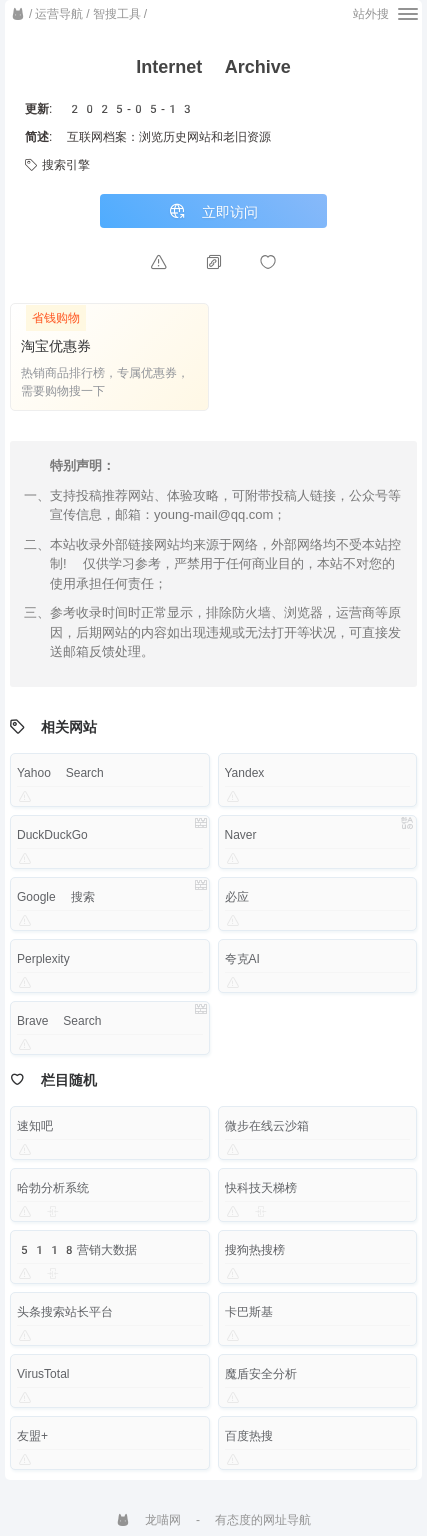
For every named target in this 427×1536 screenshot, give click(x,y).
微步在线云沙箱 (267, 1126)
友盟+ (32, 1436)
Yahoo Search (60, 773)
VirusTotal (43, 1374)
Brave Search (59, 1021)
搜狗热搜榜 (255, 1250)
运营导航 (59, 14)
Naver (241, 835)
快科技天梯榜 (261, 1188)
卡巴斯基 (249, 1312)
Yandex (245, 773)
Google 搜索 (56, 897)
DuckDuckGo (52, 835)
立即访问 (213, 211)
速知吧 (35, 1126)
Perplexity (43, 959)
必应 (237, 897)
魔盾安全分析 (261, 1374)
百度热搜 (249, 1436)
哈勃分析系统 (53, 1188)
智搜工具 (117, 14)
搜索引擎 (57, 165)
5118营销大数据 (77, 1250)
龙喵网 (148, 1520)
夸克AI (242, 959)
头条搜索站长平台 (65, 1312)
